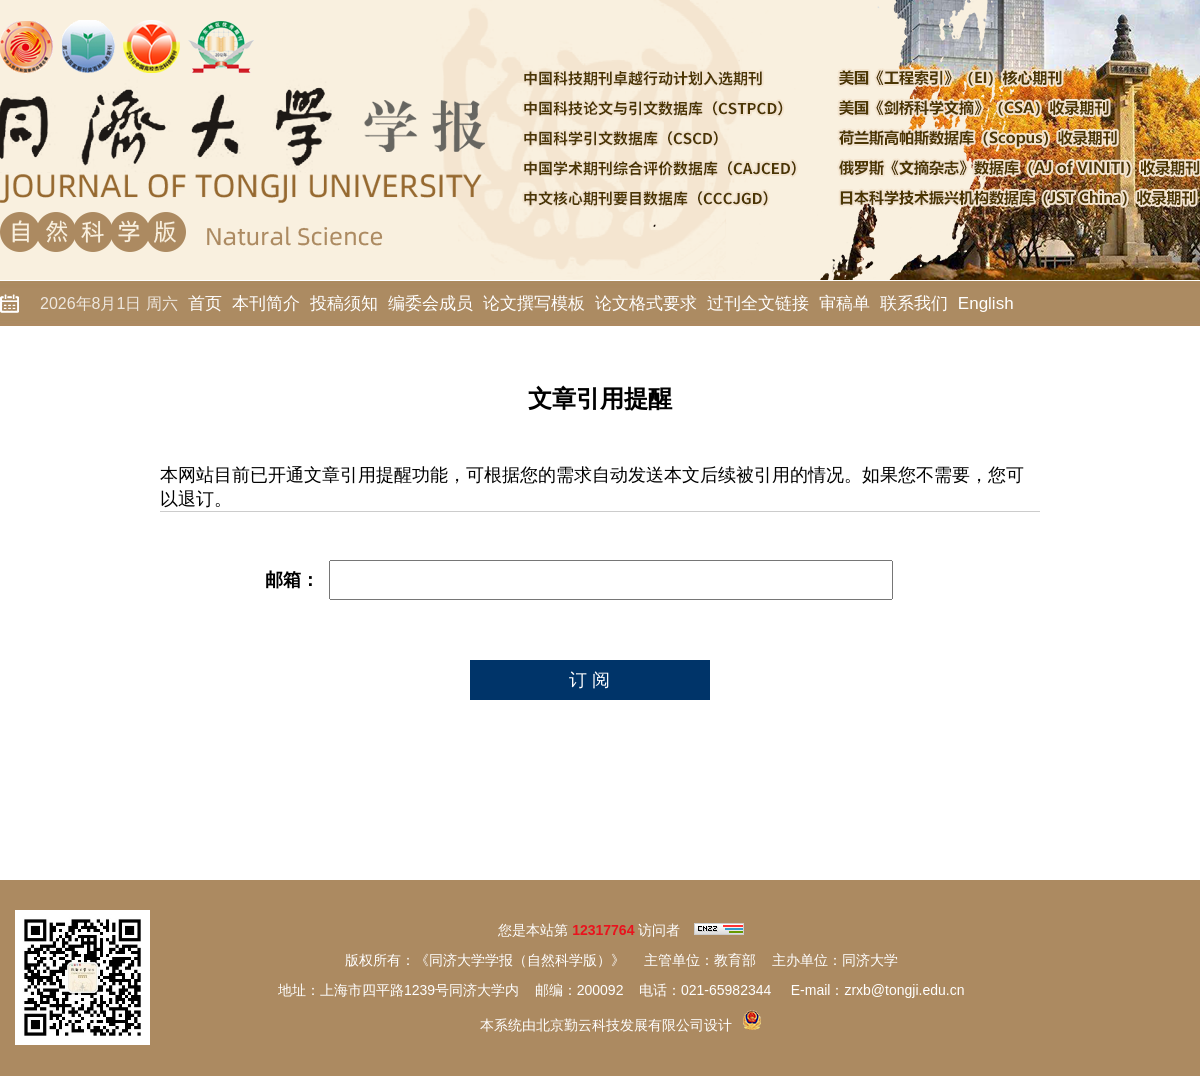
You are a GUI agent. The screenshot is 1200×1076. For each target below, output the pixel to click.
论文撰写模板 (534, 303)
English (986, 303)
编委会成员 (430, 303)
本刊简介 (266, 303)
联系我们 (914, 303)
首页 (205, 303)
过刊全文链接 (758, 303)
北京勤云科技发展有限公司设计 (634, 1025)
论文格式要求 (646, 303)
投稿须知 (344, 303)
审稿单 (844, 303)
